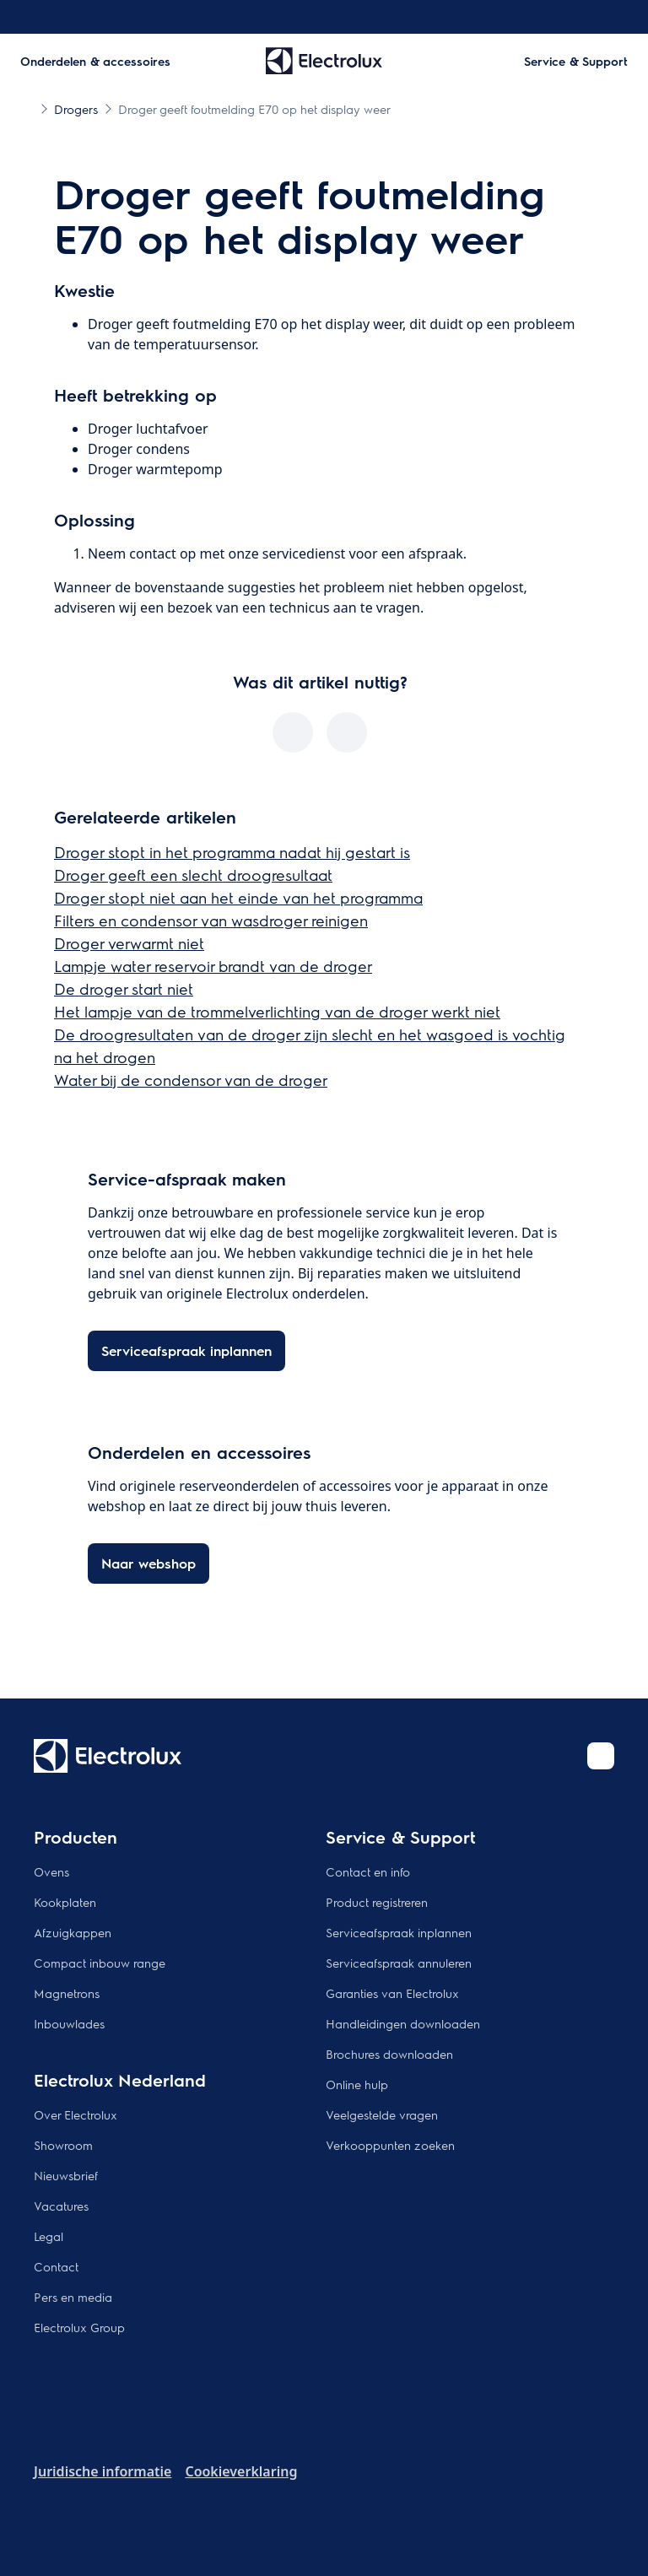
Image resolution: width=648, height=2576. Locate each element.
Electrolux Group (79, 2327)
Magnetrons (67, 1993)
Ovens (51, 1871)
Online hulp (357, 2084)
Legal (48, 2236)
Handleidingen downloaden (403, 2023)
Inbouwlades (69, 2023)
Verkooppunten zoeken (390, 2144)
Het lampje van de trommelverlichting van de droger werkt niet (277, 1011)
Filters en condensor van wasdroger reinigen (211, 920)
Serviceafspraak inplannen (399, 1932)
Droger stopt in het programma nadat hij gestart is (232, 851)
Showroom (63, 2144)
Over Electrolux (75, 2114)
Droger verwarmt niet (129, 943)
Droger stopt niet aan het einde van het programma (238, 897)
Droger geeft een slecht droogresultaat (193, 874)
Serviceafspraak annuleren (399, 1962)
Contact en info (368, 1871)
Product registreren (377, 1901)
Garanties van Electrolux (392, 1993)
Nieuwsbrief (66, 2175)
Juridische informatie (102, 2471)
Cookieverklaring (241, 2471)
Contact (56, 2266)
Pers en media (73, 2296)
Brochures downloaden (389, 2053)
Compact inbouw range (99, 1962)
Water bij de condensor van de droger (190, 1079)
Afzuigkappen (72, 1932)
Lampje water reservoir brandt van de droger (213, 965)
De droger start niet (123, 988)
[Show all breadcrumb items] (27, 108)
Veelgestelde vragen (382, 2114)
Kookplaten (65, 1901)
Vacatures (61, 2205)
